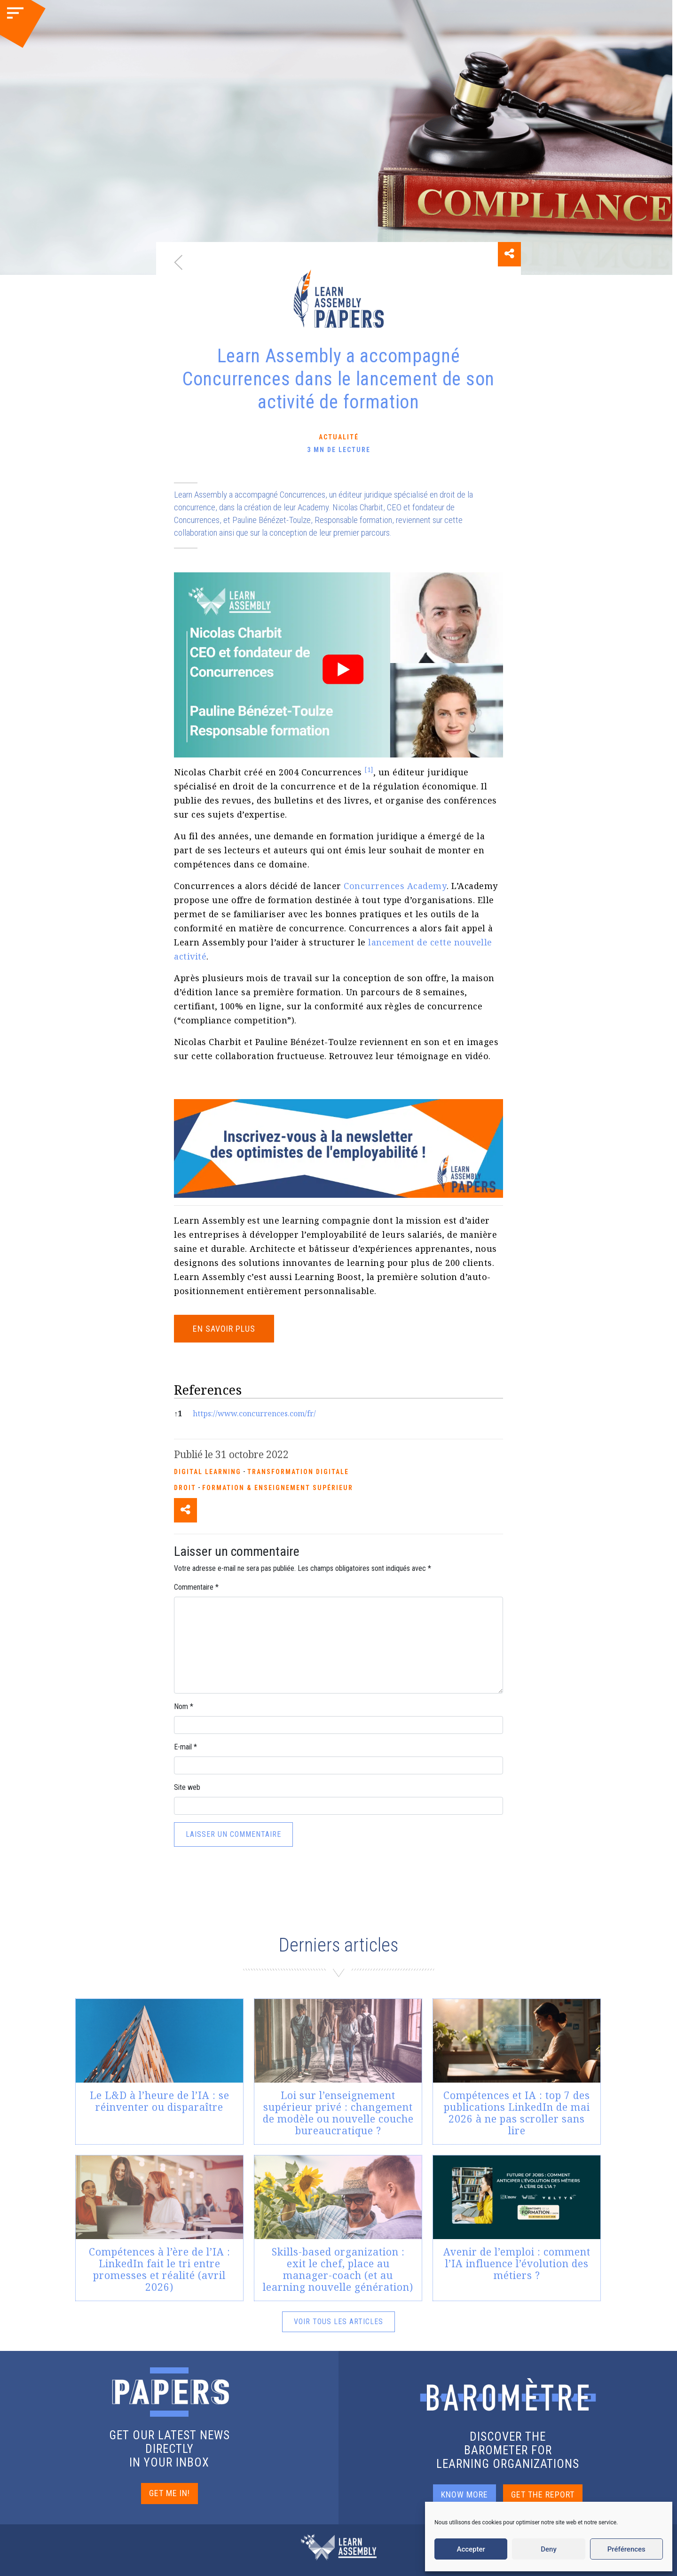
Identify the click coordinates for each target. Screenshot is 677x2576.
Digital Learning (207, 1471)
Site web (187, 1787)
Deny (549, 2549)
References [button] (208, 1389)
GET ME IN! (169, 2493)
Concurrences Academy (395, 885)
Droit (185, 1487)
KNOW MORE (464, 2494)
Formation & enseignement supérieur (277, 1487)
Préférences (626, 2549)
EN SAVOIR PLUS (224, 1329)
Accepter (471, 2549)
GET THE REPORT (543, 2494)
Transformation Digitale (298, 1471)
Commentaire (196, 1587)
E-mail (185, 1746)
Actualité (339, 437)
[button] (368, 772)
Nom (183, 1706)
